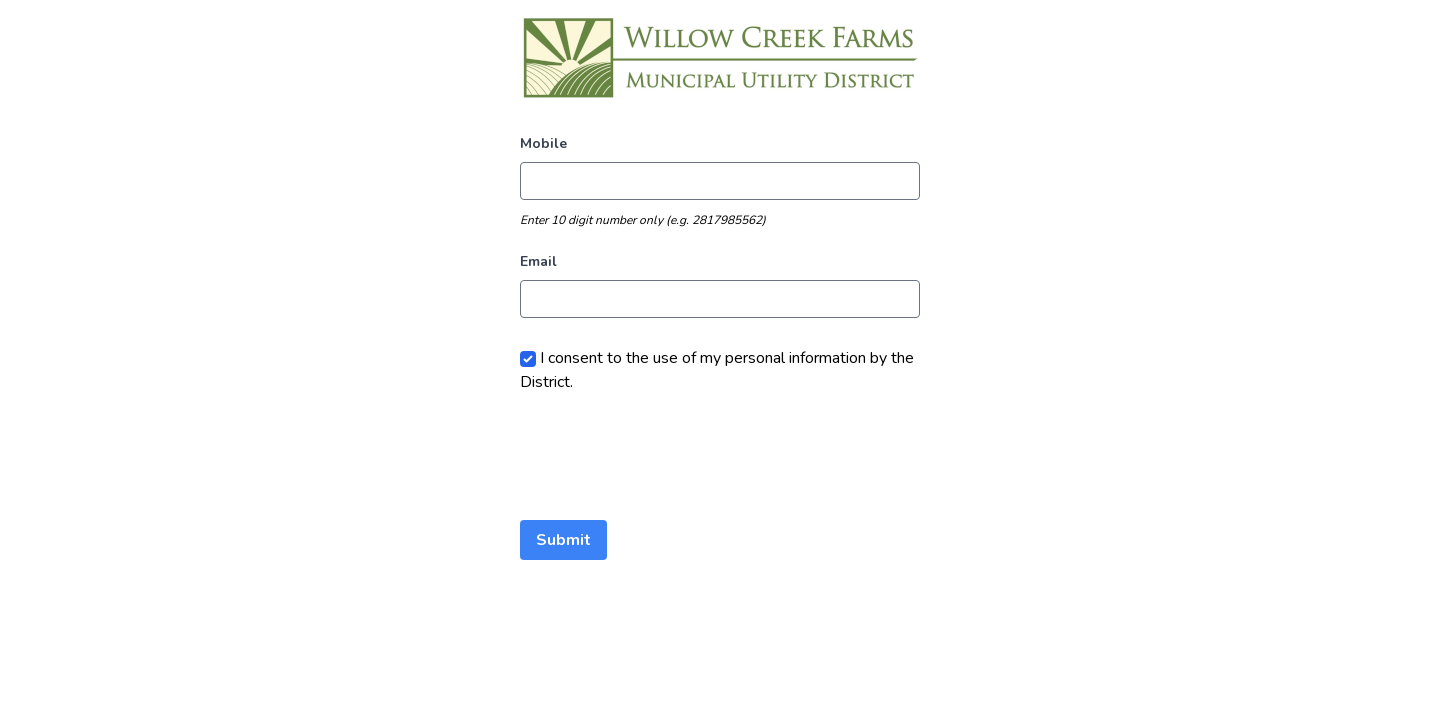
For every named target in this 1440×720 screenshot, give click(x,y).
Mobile (543, 143)
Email (538, 261)
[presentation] (672, 457)
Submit (563, 540)
